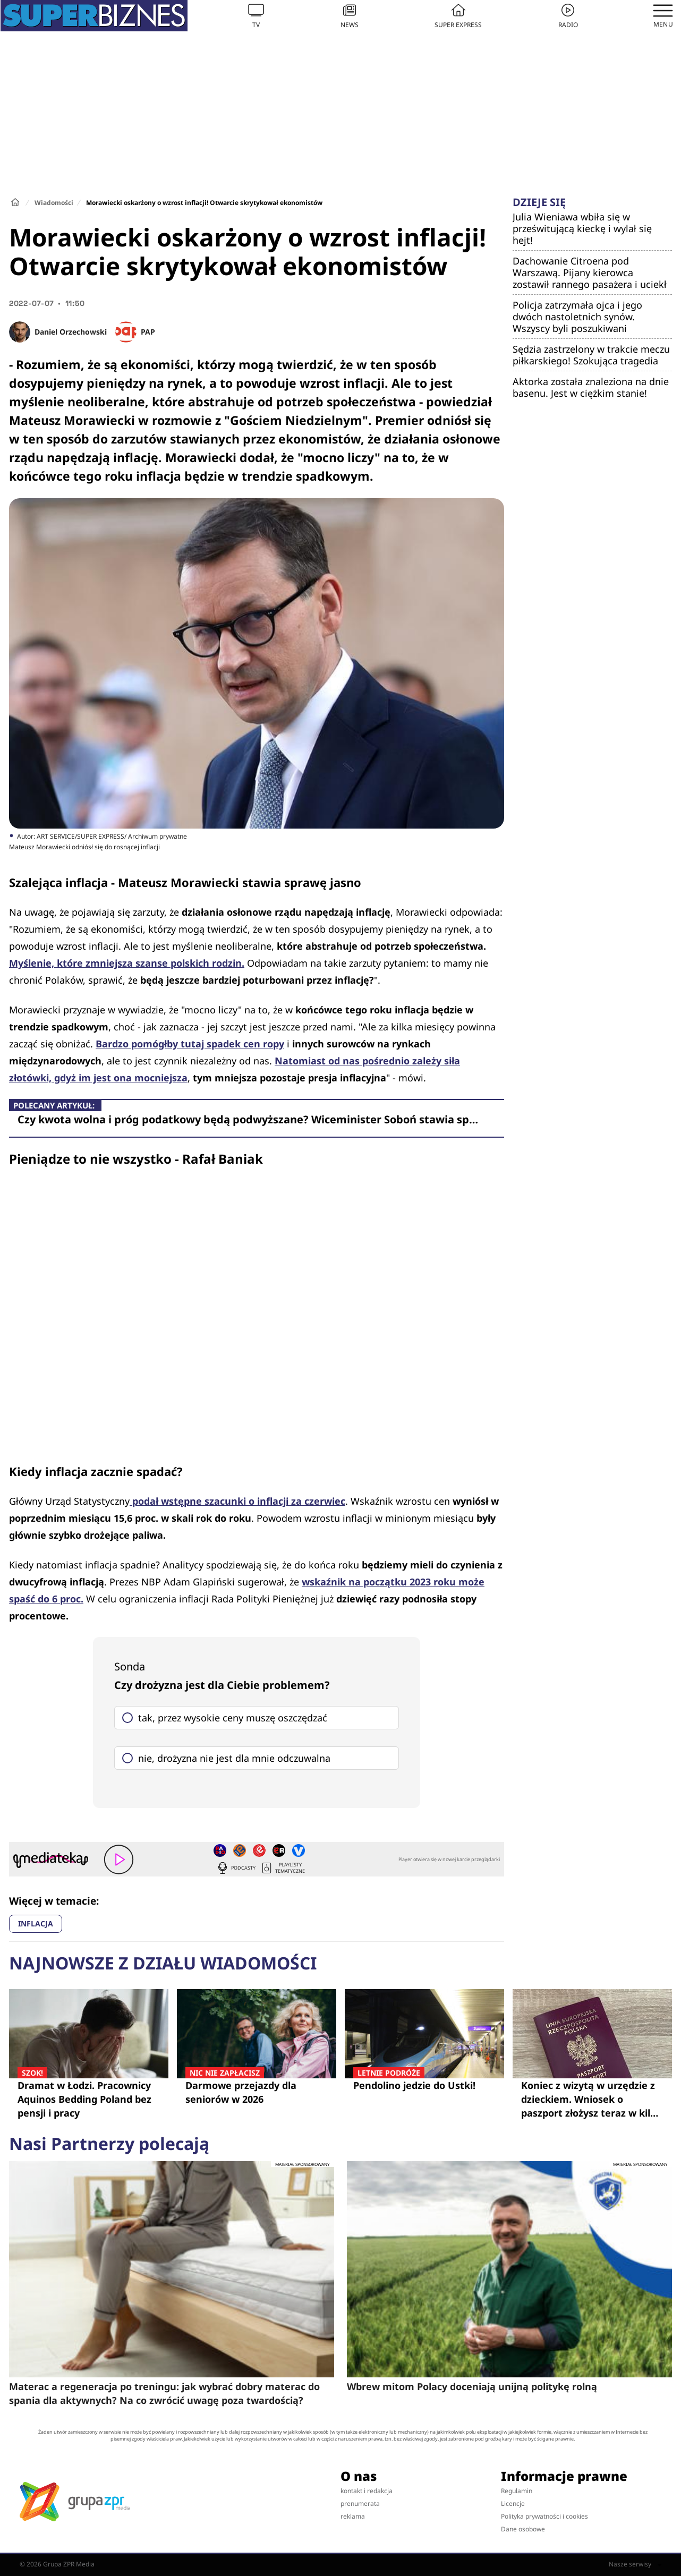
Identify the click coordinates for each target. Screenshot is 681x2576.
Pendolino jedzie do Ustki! (424, 2085)
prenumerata (360, 2503)
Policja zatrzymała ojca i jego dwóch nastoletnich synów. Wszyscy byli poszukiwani (577, 316)
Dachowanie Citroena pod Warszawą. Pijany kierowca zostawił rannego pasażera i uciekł (590, 272)
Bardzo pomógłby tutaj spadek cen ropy (190, 1043)
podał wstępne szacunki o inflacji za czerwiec (237, 1501)
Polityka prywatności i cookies (544, 2516)
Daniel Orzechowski (71, 332)
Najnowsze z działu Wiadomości (163, 1963)
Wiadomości (54, 202)
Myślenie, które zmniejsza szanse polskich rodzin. (126, 963)
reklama (352, 2516)
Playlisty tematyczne (282, 1868)
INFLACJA (35, 1923)
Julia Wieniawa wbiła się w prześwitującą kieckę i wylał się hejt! (582, 228)
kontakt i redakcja (366, 2490)
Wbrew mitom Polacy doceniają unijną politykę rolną (472, 2386)
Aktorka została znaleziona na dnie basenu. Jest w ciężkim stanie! (591, 387)
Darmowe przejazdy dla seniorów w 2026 (256, 2091)
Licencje (513, 2503)
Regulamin (516, 2490)
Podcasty (236, 1868)
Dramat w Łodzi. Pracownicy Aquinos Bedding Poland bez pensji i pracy (89, 2098)
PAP (148, 332)
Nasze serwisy (635, 2564)
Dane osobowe (523, 2529)
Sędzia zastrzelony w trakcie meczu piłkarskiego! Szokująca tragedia (591, 354)
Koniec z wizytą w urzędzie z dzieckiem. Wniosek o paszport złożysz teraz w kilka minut (591, 2099)
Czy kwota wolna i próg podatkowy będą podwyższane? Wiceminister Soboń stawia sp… (248, 1119)
